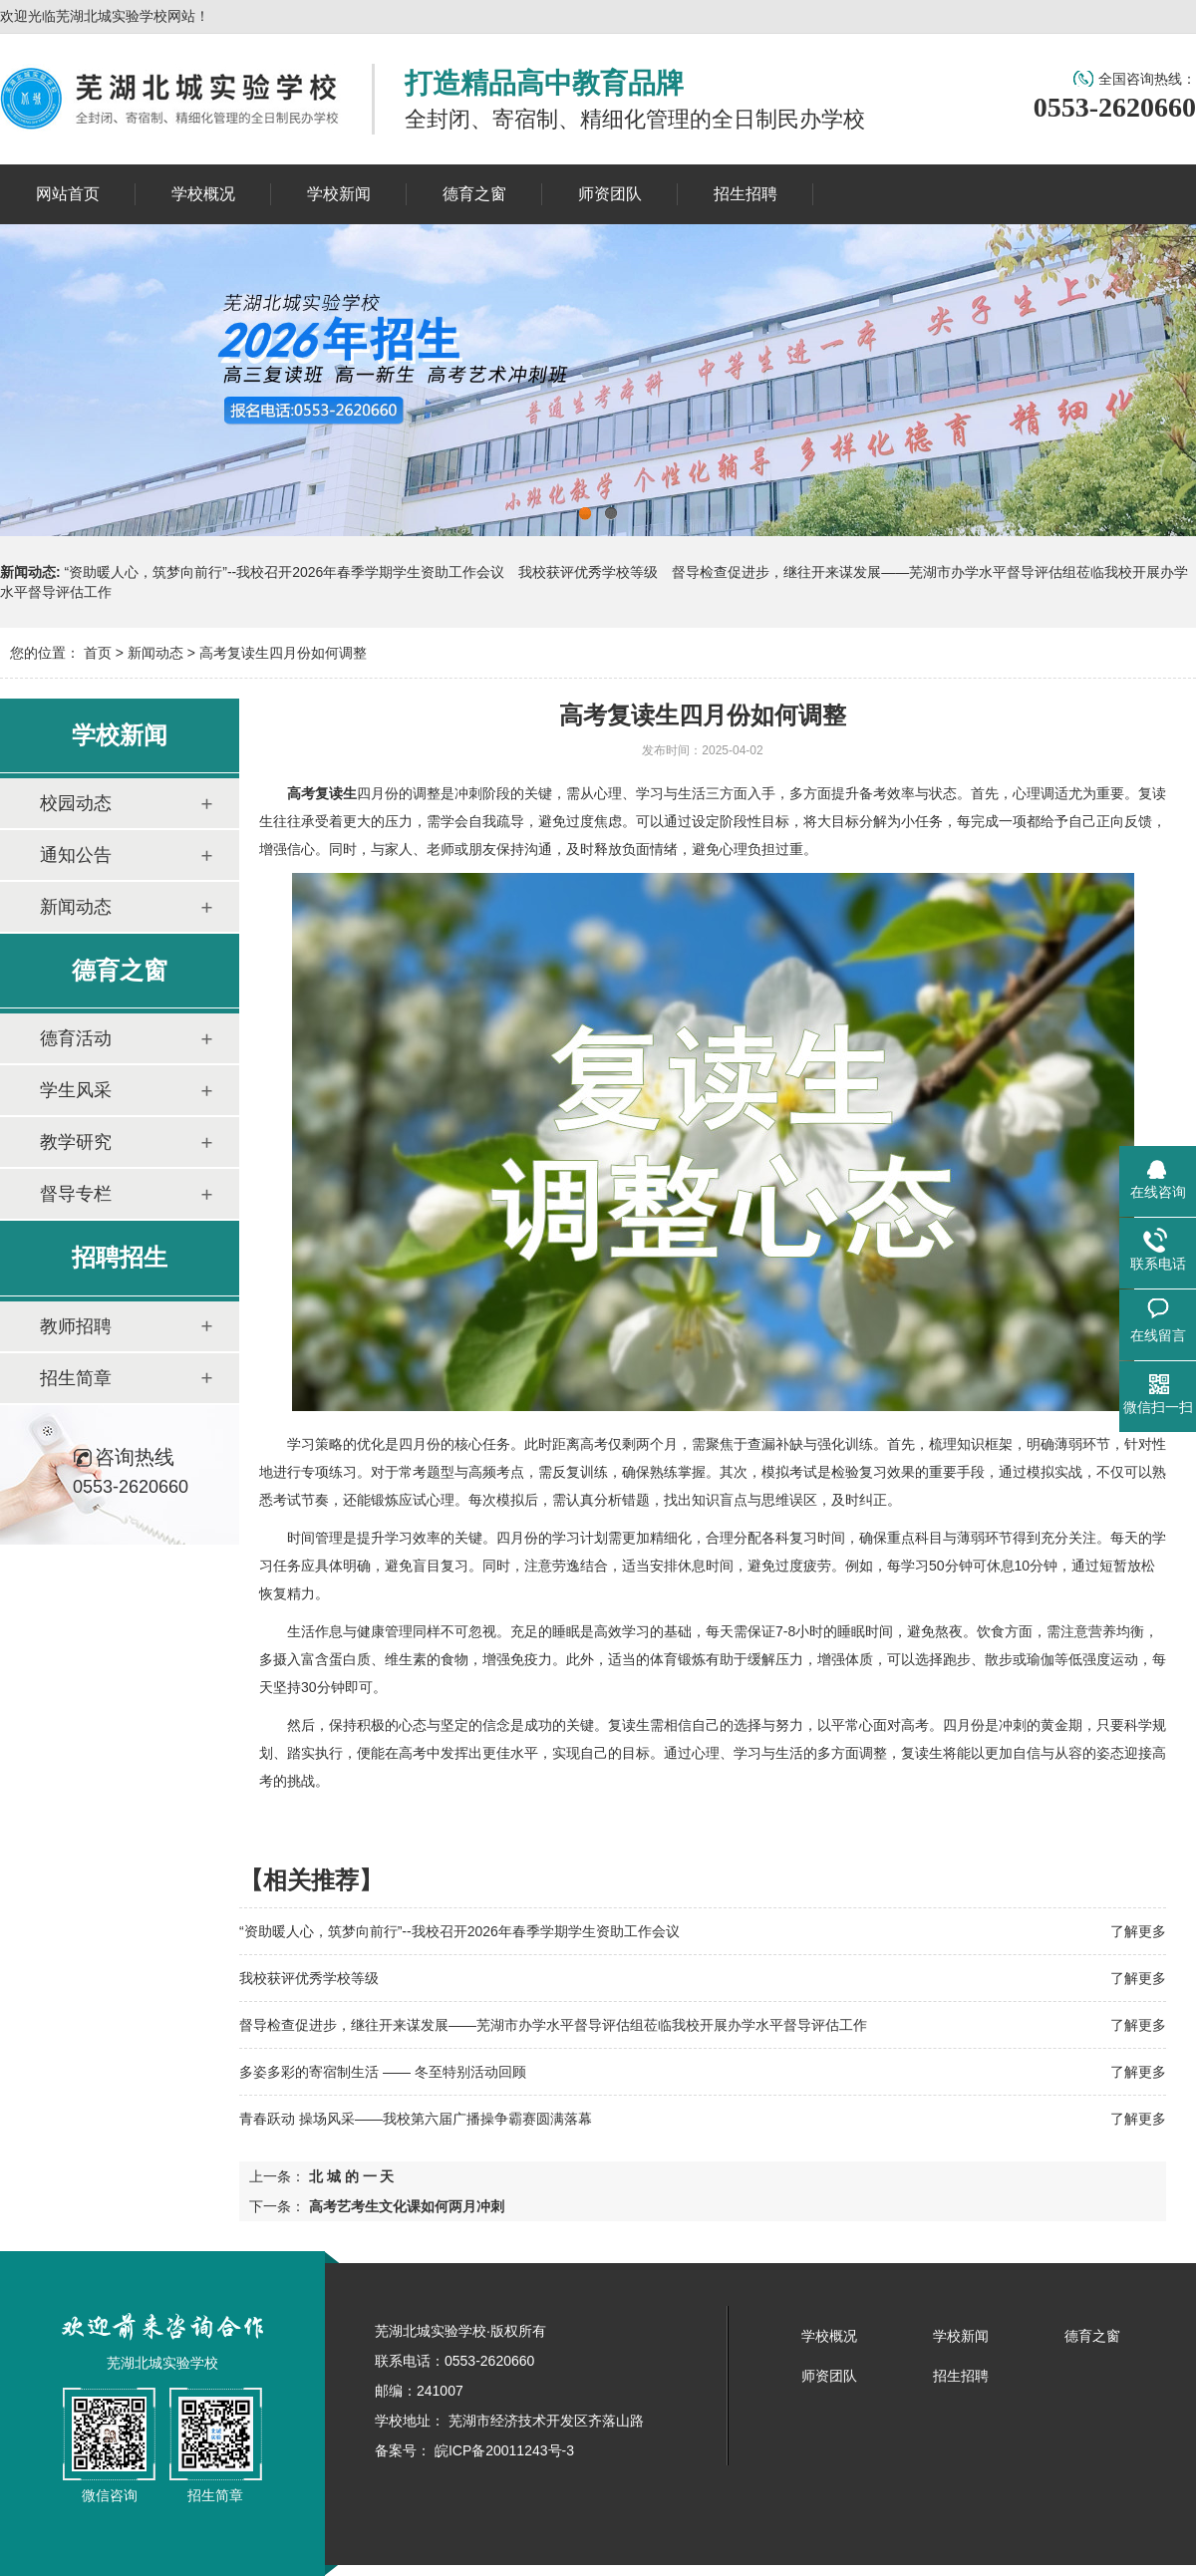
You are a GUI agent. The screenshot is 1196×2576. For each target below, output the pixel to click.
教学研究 (76, 1142)
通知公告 (76, 855)
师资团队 (829, 2376)
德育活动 (76, 1038)
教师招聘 (76, 1326)
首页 (98, 653)
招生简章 (76, 1378)
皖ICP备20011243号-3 (502, 2450)
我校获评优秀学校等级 (588, 572)
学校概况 (829, 2336)
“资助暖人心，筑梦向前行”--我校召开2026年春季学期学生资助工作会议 (285, 572)
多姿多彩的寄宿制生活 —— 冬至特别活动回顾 (382, 2072)
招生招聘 (961, 2376)
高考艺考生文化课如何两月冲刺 (404, 2206)
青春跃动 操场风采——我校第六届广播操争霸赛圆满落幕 (415, 2119)
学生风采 (76, 1090)
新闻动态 (155, 653)
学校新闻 (961, 2336)
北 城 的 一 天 (349, 2176)
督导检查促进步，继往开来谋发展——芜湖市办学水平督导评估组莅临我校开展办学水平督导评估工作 (553, 2025)
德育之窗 (1092, 2336)
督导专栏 (76, 1194)
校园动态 (76, 803)
